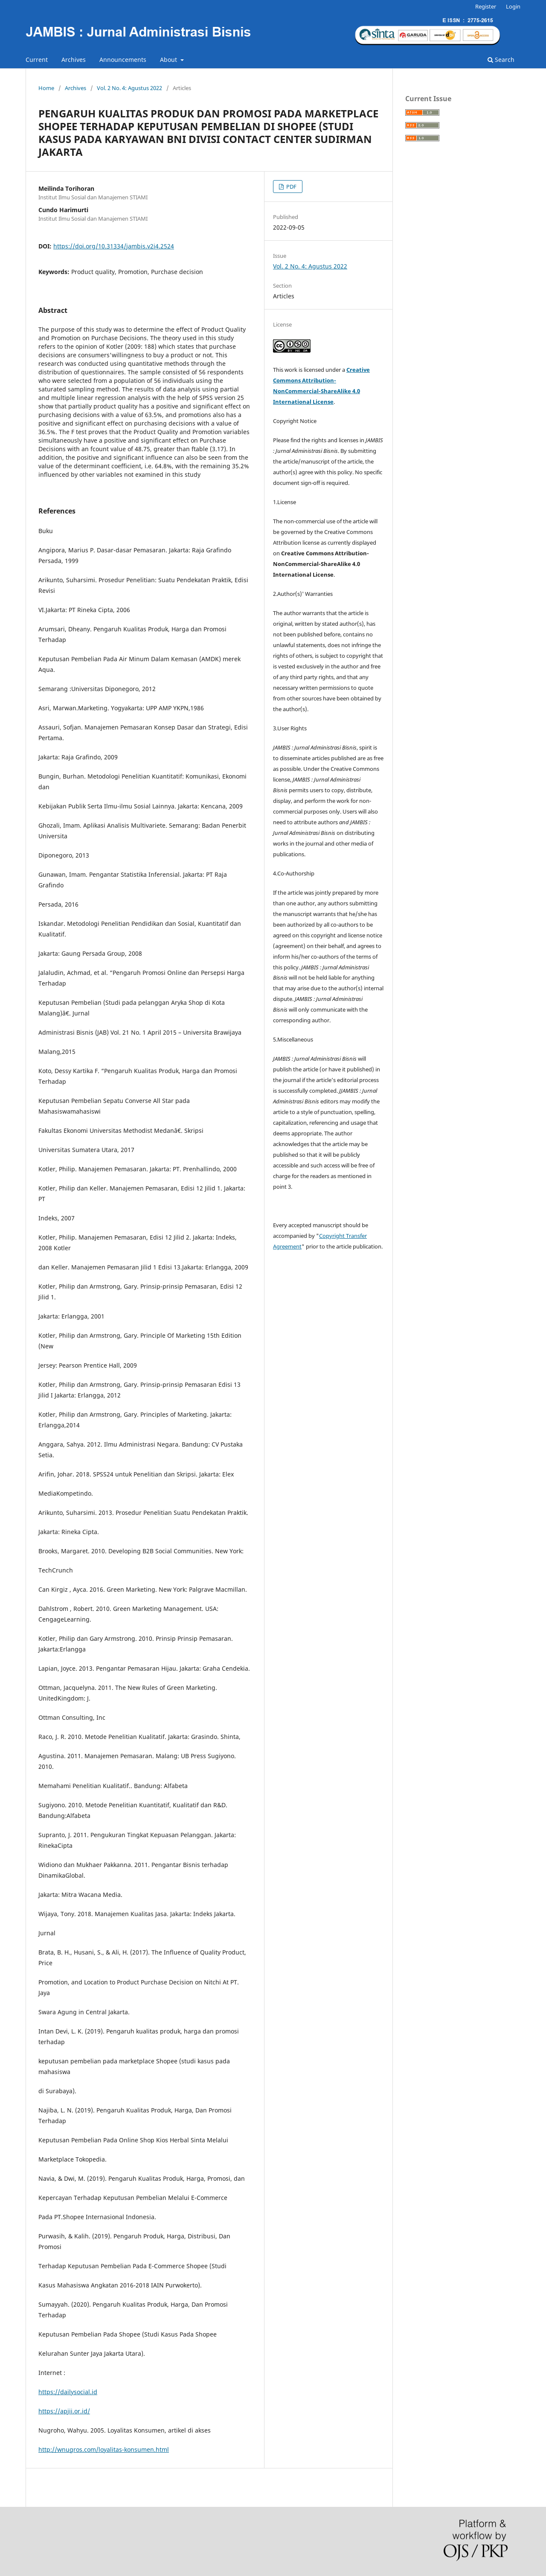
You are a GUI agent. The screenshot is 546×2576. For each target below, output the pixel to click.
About (169, 59)
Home (46, 88)
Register (485, 6)
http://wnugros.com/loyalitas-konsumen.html (103, 2449)
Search (501, 59)
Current (37, 59)
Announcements (122, 59)
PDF (290, 186)
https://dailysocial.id (67, 2392)
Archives (73, 59)
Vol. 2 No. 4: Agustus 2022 (129, 88)
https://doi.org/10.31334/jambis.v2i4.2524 (113, 246)
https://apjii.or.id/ (64, 2411)
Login (513, 6)
